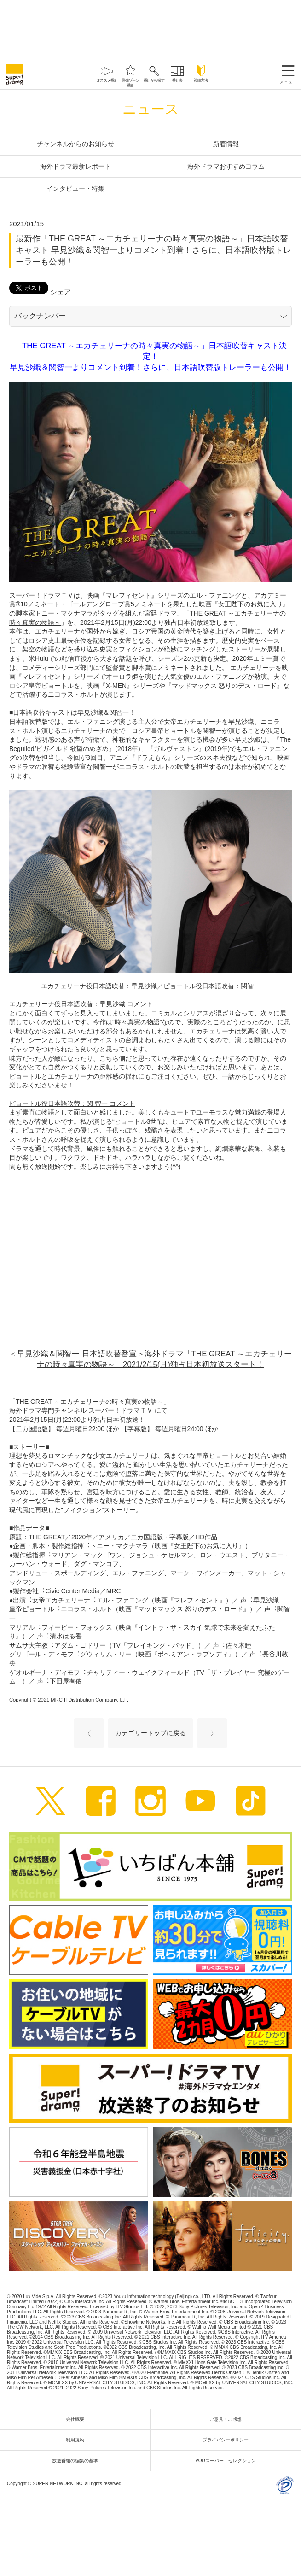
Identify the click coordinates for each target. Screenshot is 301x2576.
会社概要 (77, 2419)
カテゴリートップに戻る (150, 1733)
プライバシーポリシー (228, 2439)
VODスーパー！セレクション (227, 2460)
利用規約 (77, 2439)
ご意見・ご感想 (227, 2419)
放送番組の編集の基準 (77, 2460)
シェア (60, 292)
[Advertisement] (150, 28)
